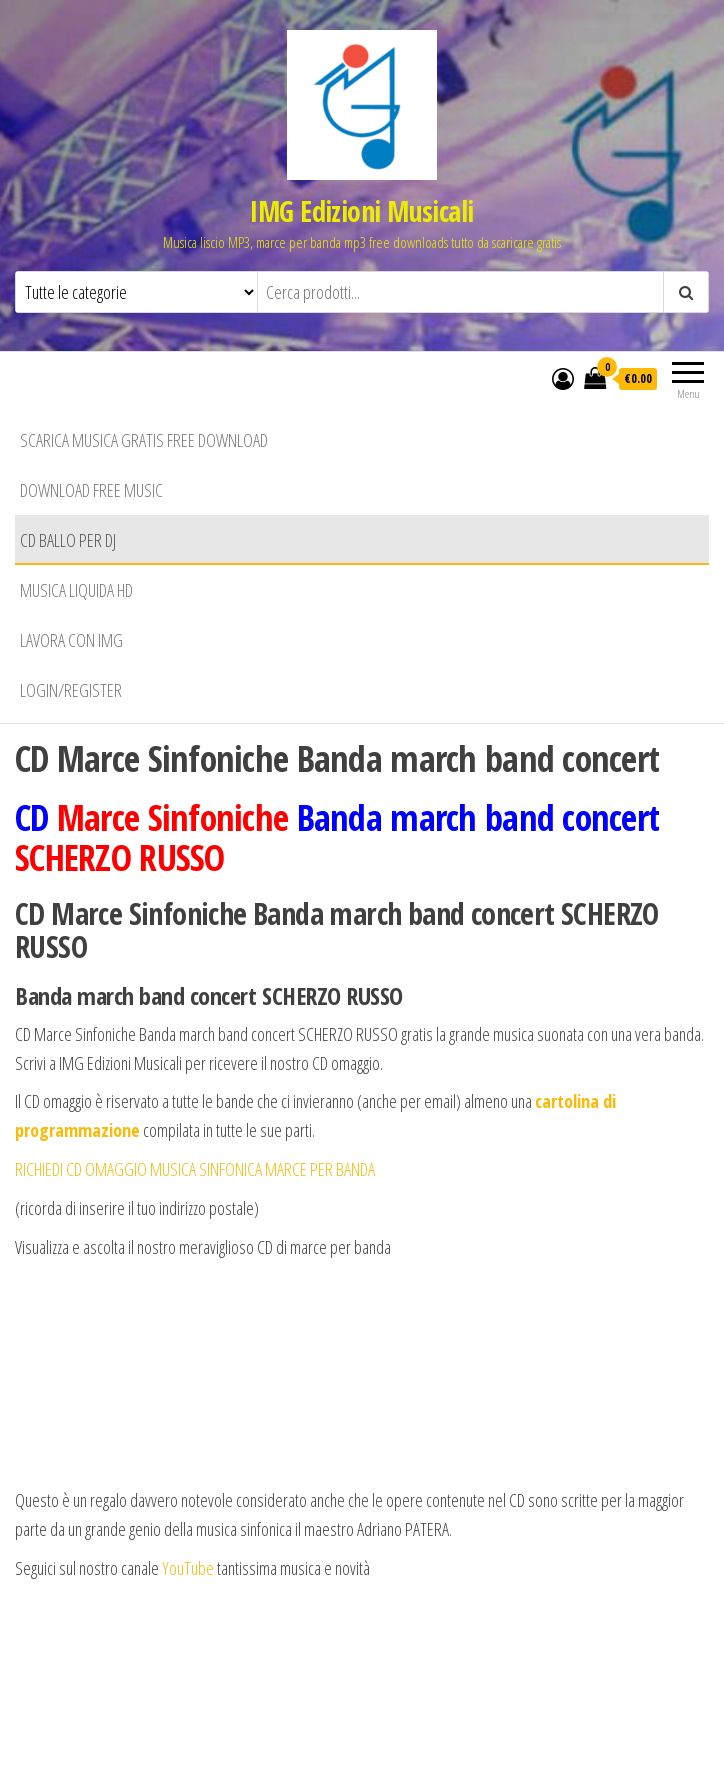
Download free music (91, 490)
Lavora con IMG (71, 640)
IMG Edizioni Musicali (361, 211)
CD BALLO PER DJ (68, 540)
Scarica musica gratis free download (144, 440)
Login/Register (71, 690)
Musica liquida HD (76, 590)
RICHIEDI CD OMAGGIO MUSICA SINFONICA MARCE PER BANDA (195, 1169)
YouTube (189, 1568)
